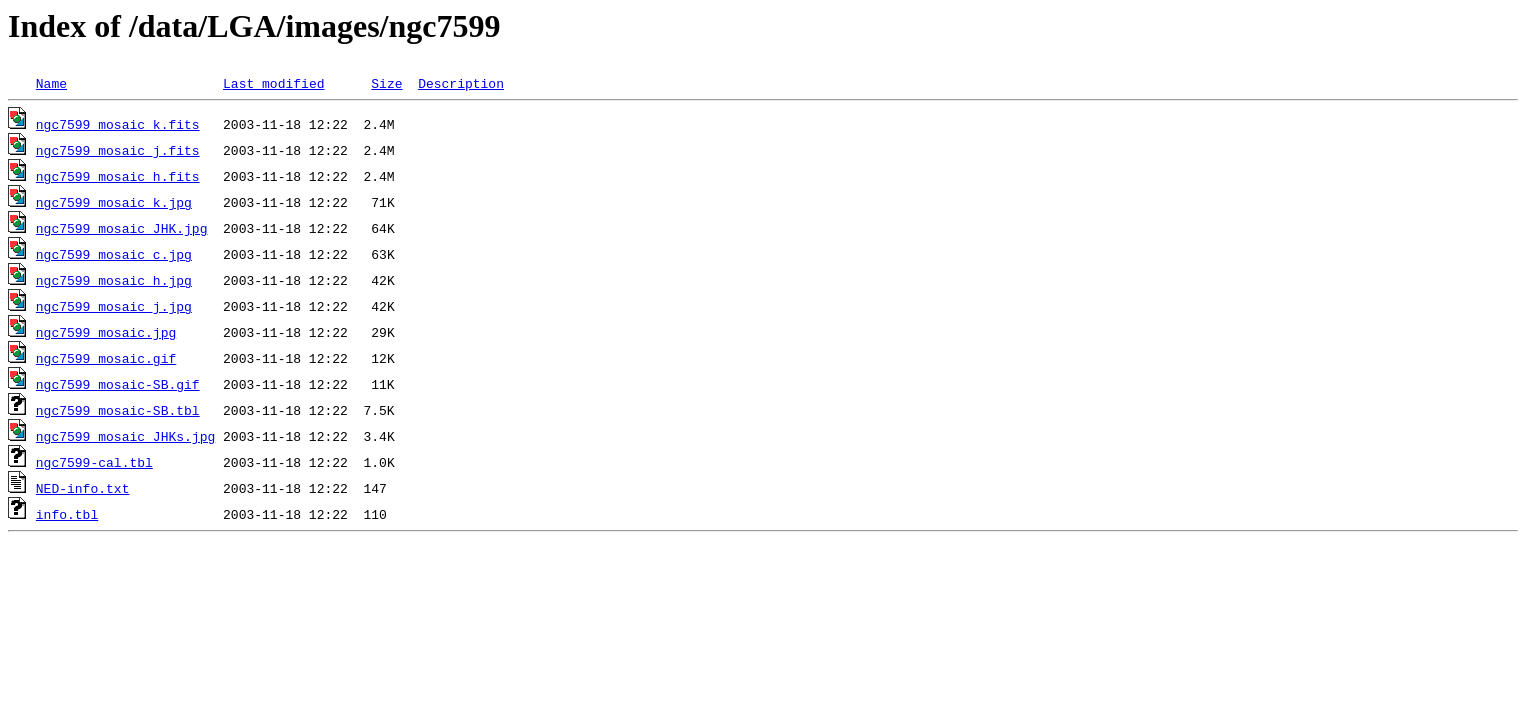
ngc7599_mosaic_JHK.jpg (122, 228)
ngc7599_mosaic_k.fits (118, 124)
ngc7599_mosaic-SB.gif (118, 384)
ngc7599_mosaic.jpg (106, 332)
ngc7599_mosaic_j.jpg (114, 306)
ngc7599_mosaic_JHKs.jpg (125, 436)
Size (386, 83)
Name (51, 83)
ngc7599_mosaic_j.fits (118, 150)
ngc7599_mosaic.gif (106, 358)
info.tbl (67, 514)
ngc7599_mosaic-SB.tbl (118, 410)
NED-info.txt (83, 488)
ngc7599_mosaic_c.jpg (114, 254)
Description (461, 83)
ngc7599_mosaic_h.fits (118, 176)
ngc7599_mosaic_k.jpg (114, 202)
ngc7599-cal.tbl (94, 462)
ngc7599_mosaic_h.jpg (114, 280)
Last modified (273, 83)
